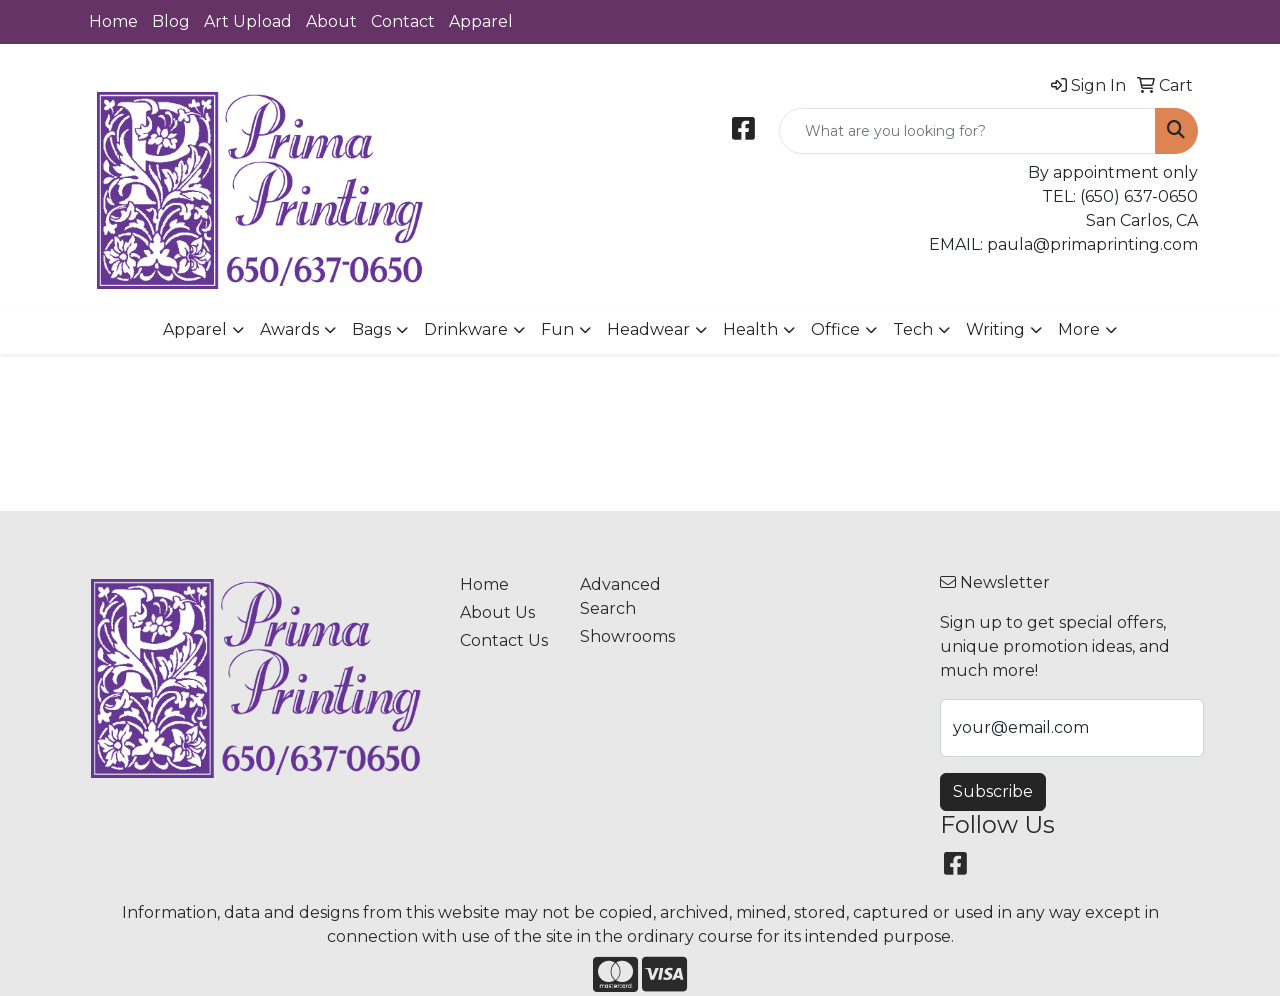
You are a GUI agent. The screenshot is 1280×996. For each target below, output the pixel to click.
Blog (171, 21)
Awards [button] (289, 329)
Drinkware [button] (466, 329)
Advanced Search (620, 596)
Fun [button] (557, 329)
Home (113, 21)
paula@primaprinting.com (1092, 244)
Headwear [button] (648, 329)
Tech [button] (913, 329)
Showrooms (627, 636)
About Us (497, 612)
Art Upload (248, 21)
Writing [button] (995, 329)
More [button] (1079, 329)
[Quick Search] (967, 131)
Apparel (481, 21)
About (331, 21)
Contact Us (504, 640)
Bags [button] (371, 329)
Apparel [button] (195, 329)
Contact (403, 21)
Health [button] (750, 329)
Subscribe (993, 791)
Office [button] (835, 329)
